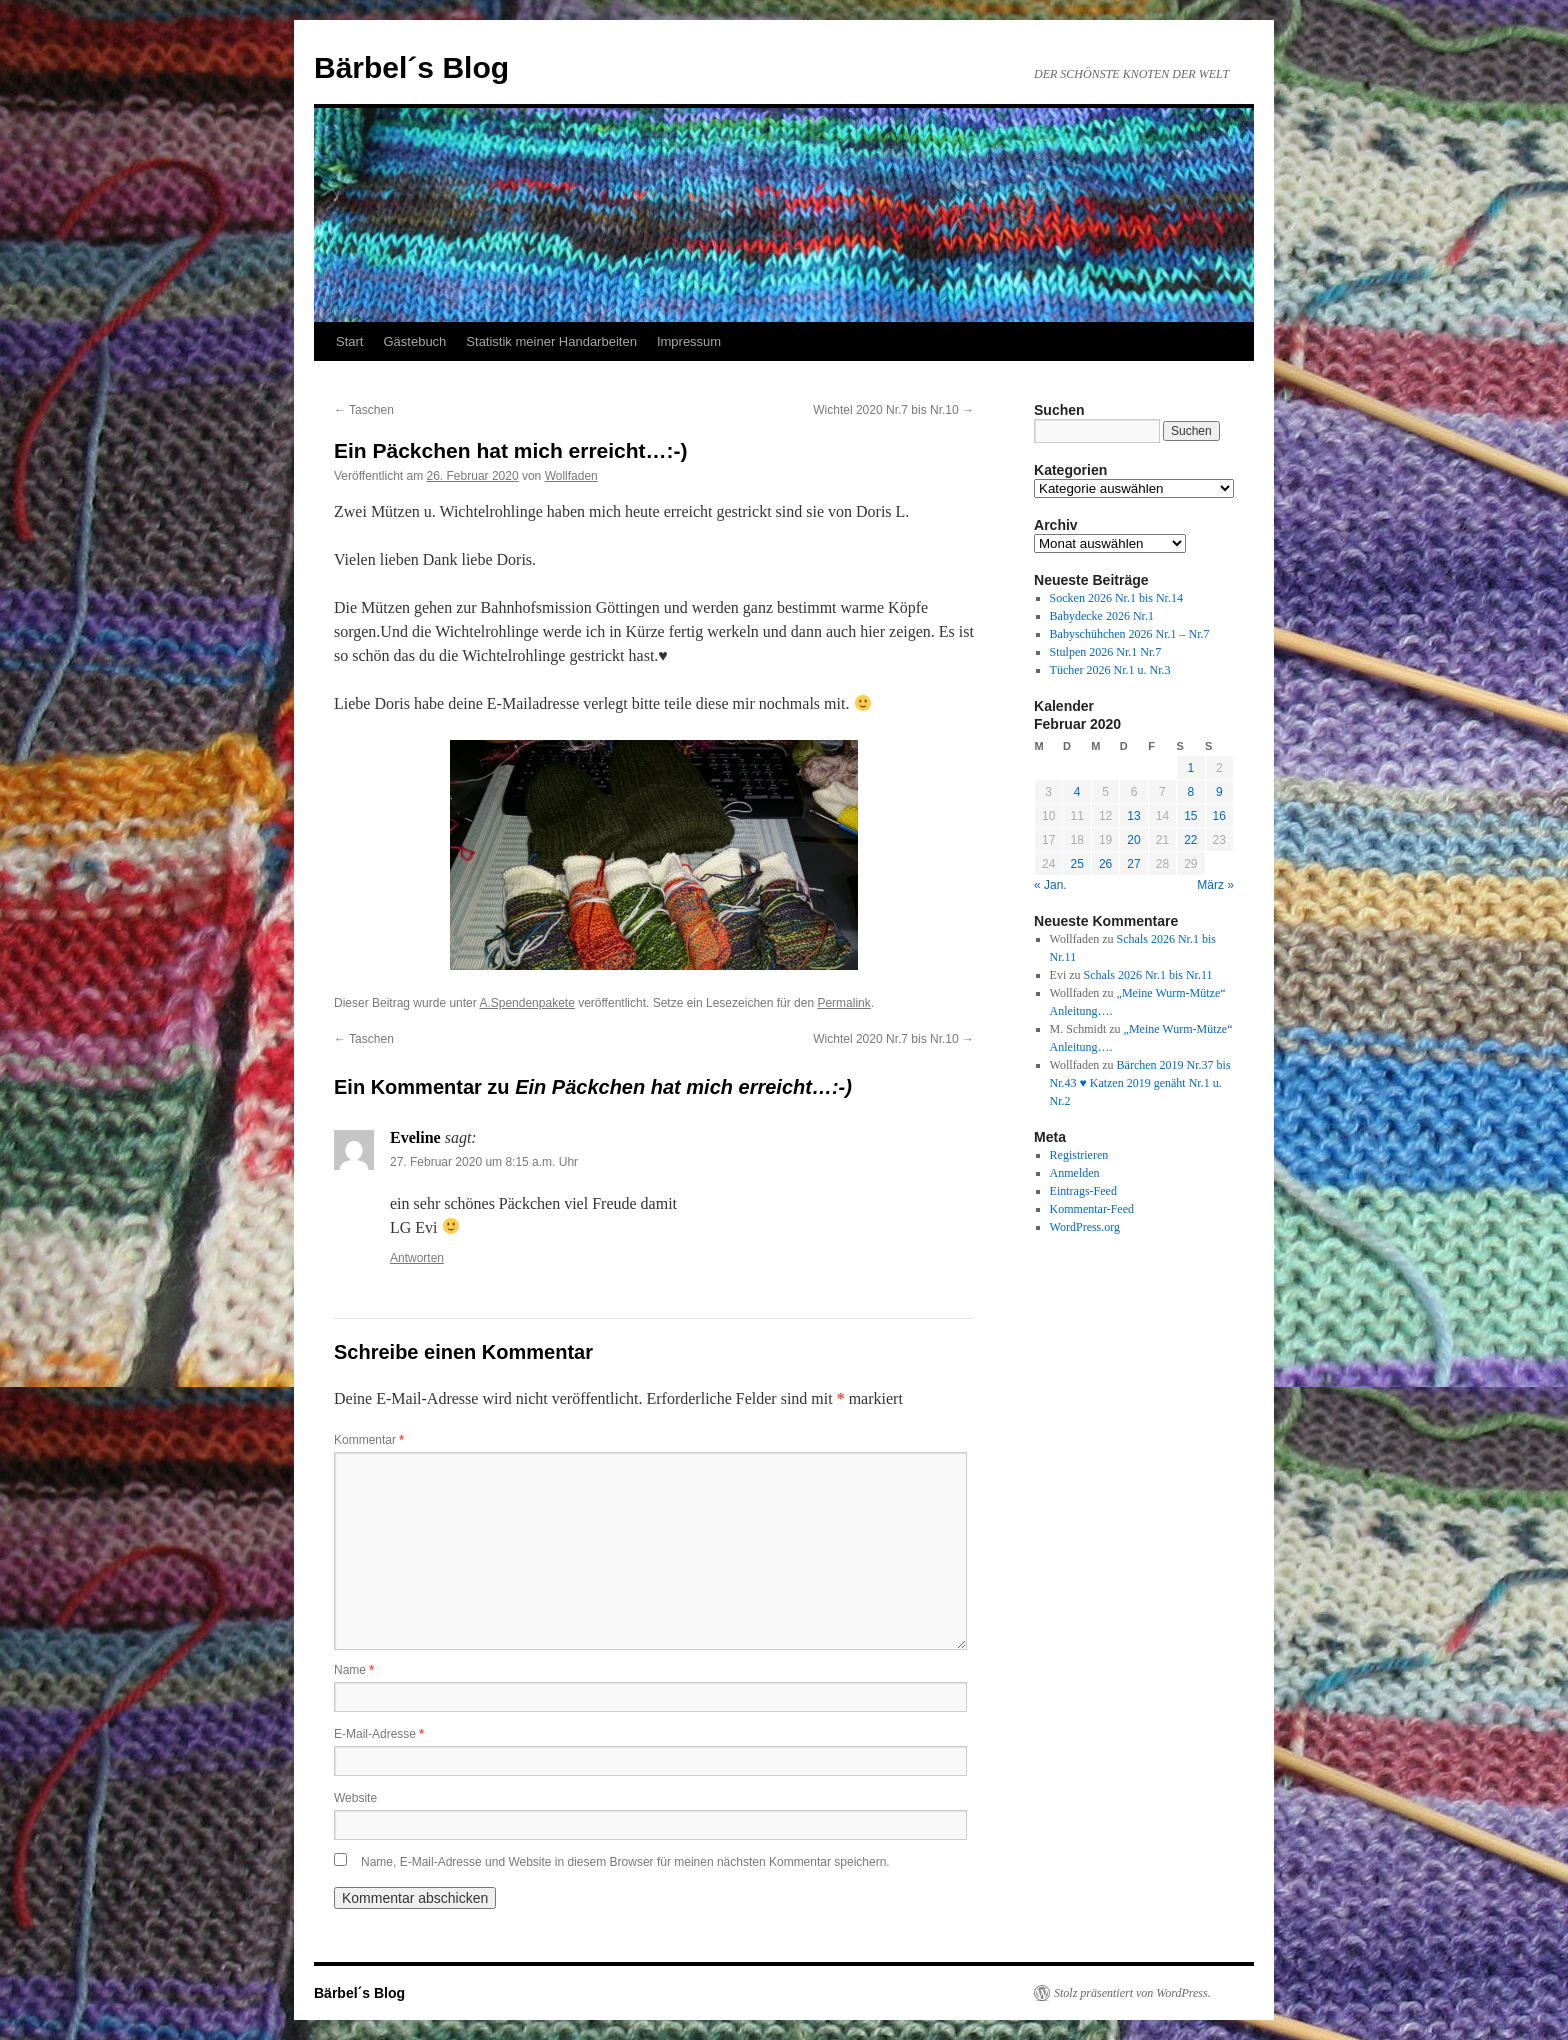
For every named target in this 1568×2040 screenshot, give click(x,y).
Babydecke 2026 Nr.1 (1102, 616)
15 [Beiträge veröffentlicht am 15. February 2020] (1190, 816)
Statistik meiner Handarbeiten (551, 341)
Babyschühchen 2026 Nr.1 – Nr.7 (1130, 634)
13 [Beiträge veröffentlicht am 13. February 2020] (1133, 816)
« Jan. (1050, 885)
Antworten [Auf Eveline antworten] (417, 1258)
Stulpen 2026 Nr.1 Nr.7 (1106, 652)
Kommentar (369, 1440)
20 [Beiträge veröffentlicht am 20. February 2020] (1133, 840)
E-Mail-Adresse (379, 1734)
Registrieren (1079, 1155)
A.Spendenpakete (526, 1003)
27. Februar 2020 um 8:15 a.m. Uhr (484, 1162)
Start (349, 341)
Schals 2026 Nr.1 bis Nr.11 (1148, 975)
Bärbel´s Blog (411, 67)
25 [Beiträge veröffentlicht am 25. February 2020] (1076, 864)
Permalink (843, 1003)
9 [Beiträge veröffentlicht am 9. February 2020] (1219, 792)
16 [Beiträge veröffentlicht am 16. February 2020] (1219, 816)
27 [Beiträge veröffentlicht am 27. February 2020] (1133, 864)
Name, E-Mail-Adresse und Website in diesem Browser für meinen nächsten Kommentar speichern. (625, 1862)
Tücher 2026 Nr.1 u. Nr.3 (1110, 670)
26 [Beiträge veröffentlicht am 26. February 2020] (1105, 864)
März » (1215, 885)
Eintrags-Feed (1083, 1191)
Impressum (689, 341)
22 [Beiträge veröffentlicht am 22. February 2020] (1190, 840)
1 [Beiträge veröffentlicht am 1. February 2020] (1190, 768)
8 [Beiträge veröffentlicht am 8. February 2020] (1190, 792)
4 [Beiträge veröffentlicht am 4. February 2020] (1077, 792)
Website (355, 1798)
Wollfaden (571, 476)
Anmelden (1075, 1173)
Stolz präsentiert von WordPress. (1132, 1993)
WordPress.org (1085, 1227)
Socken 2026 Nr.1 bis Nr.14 (1116, 598)
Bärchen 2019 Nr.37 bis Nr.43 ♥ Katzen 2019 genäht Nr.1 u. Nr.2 (1140, 1083)
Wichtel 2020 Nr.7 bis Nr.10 (893, 410)
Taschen (364, 410)
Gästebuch (414, 341)
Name (354, 1670)
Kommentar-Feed (1092, 1209)
